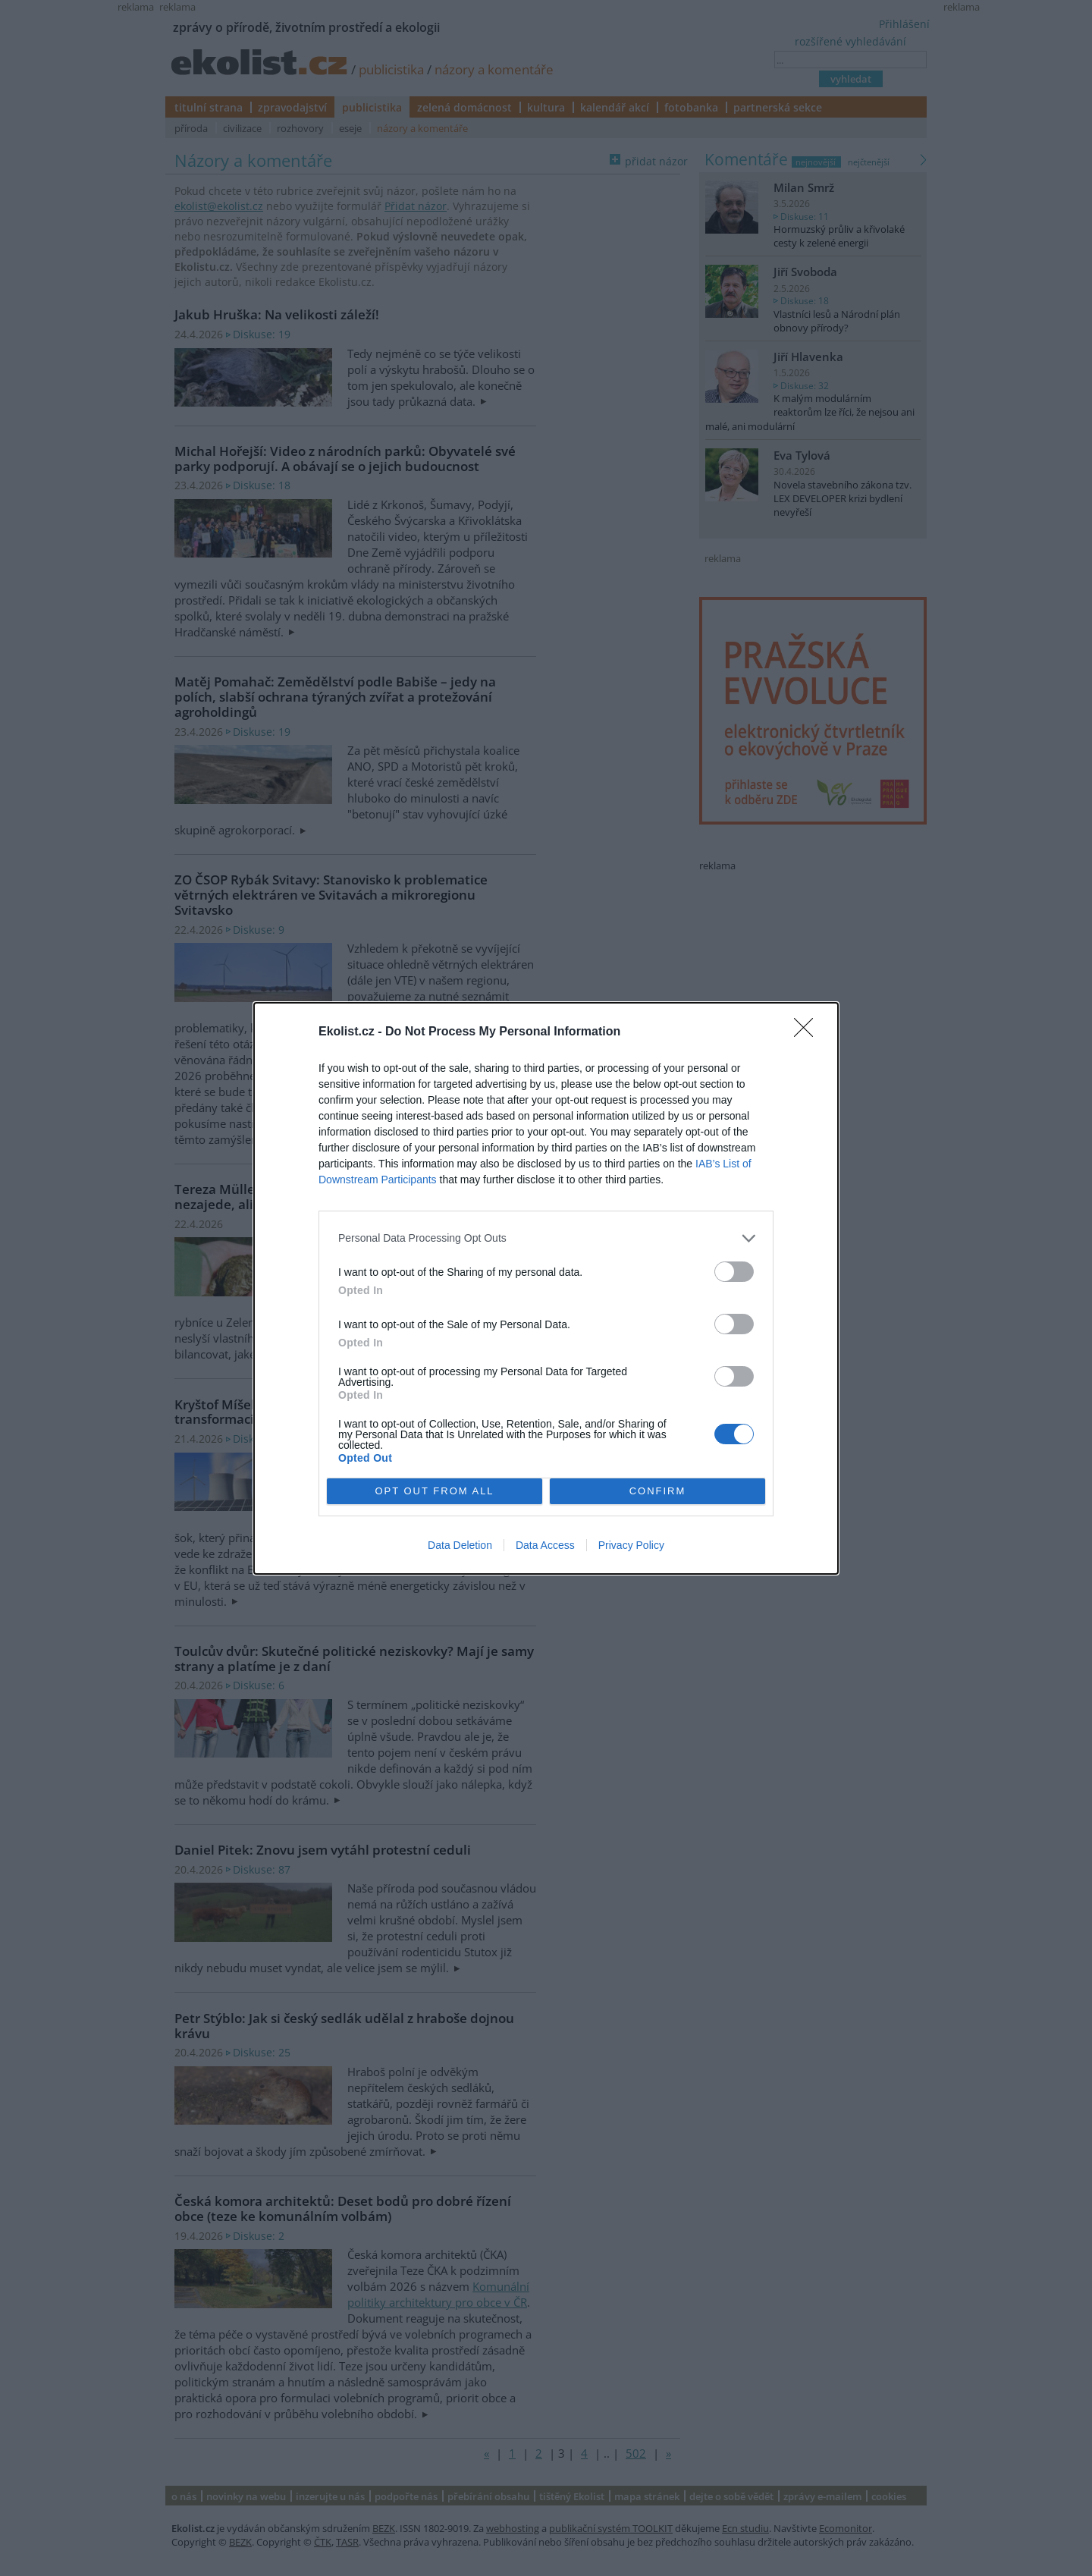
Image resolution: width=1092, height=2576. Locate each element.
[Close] (808, 1032)
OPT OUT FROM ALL (434, 1490)
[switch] (734, 1271)
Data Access (545, 1545)
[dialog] (546, 1288)
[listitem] (546, 1238)
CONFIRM (657, 1490)
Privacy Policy (631, 1545)
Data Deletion (460, 1545)
